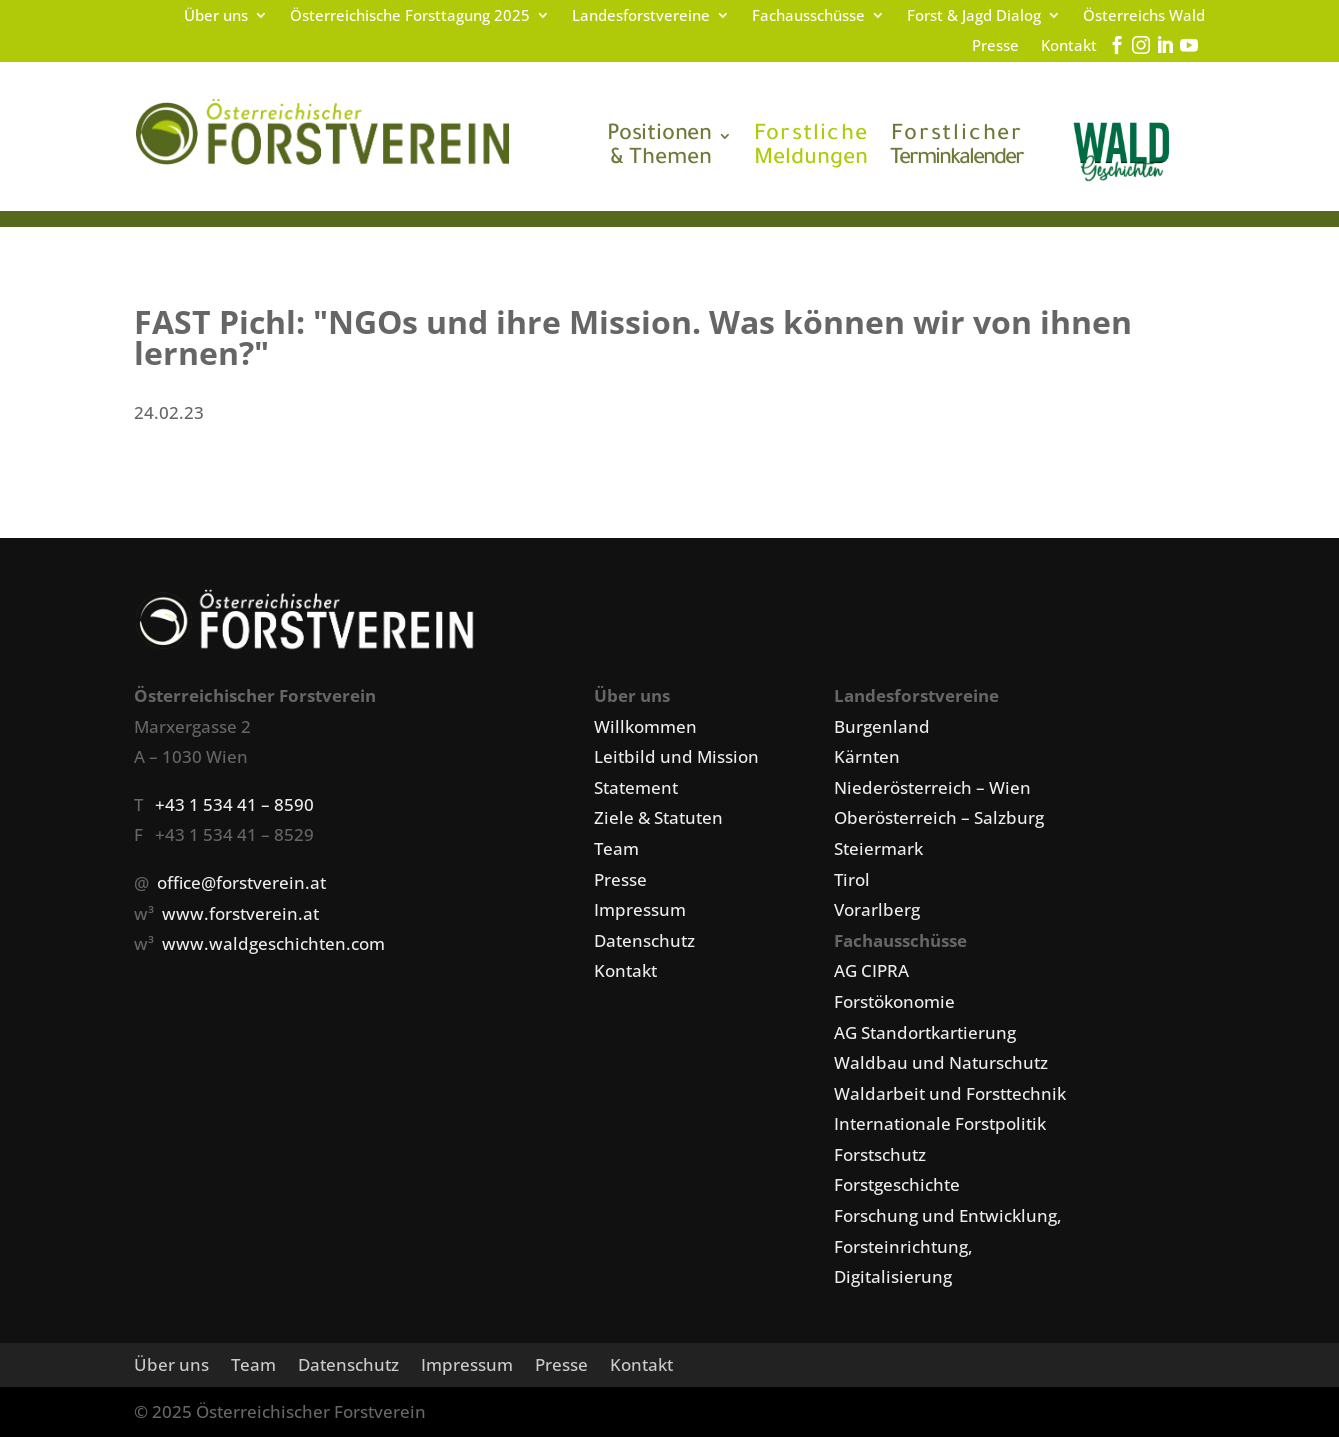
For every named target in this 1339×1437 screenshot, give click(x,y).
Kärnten (867, 756)
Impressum (640, 909)
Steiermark (878, 848)
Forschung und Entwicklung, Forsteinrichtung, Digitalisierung (948, 1246)
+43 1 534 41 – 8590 (234, 804)
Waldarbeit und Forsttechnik (950, 1093)
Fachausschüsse (808, 16)
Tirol (852, 879)
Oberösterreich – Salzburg (939, 817)
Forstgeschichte (897, 1184)
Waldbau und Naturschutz (941, 1062)
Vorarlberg (877, 909)
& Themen (659, 148)
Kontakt (1069, 46)
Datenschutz (644, 940)
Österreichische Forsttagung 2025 (410, 16)
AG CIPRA (871, 970)
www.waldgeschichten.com (273, 943)
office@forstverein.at (241, 882)
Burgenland (882, 726)
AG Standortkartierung (925, 1032)
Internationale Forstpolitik (940, 1123)
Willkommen (645, 726)
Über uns (216, 16)
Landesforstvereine (641, 16)
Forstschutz (880, 1154)
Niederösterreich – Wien (932, 787)
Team (616, 848)
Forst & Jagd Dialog (974, 16)
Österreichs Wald (1144, 16)
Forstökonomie (894, 1001)
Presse (995, 46)
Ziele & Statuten (658, 817)
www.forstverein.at (240, 913)
